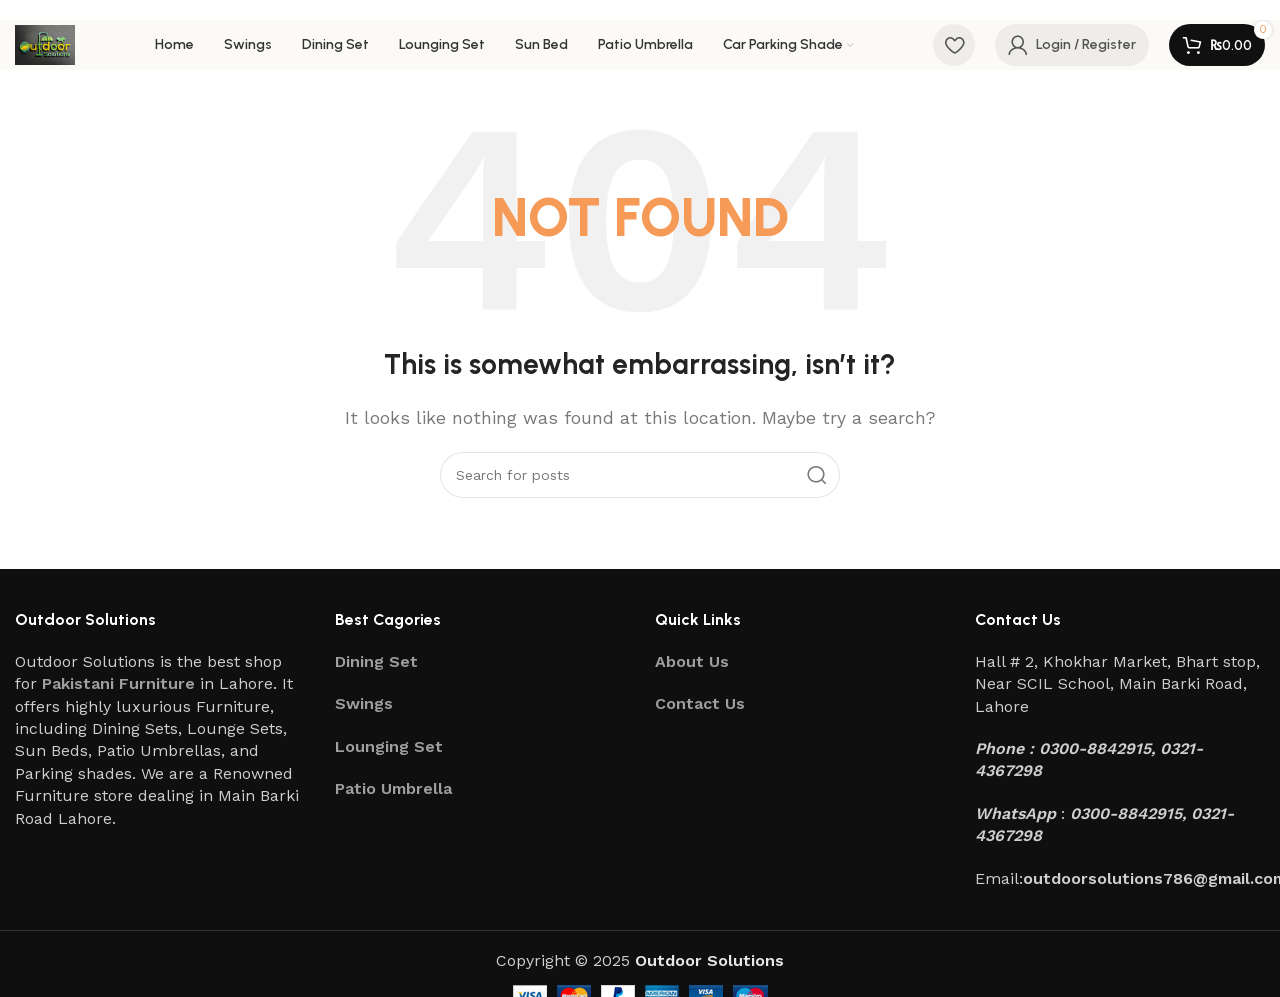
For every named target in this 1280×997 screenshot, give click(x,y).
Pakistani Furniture (118, 683)
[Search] (640, 475)
